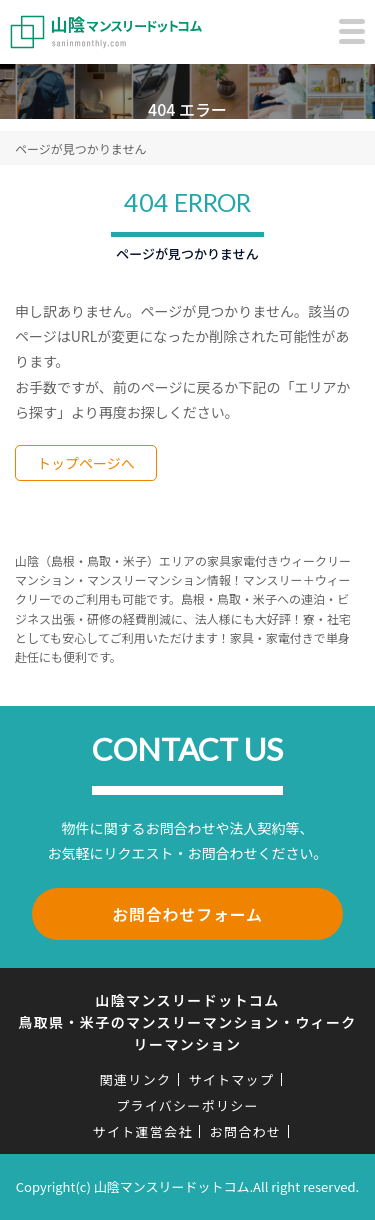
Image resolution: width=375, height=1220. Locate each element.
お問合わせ (246, 1131)
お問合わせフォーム (187, 914)
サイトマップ (231, 1079)
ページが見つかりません (80, 148)
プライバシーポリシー (187, 1105)
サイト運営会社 (143, 1131)
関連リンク (136, 1079)
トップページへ (86, 463)
